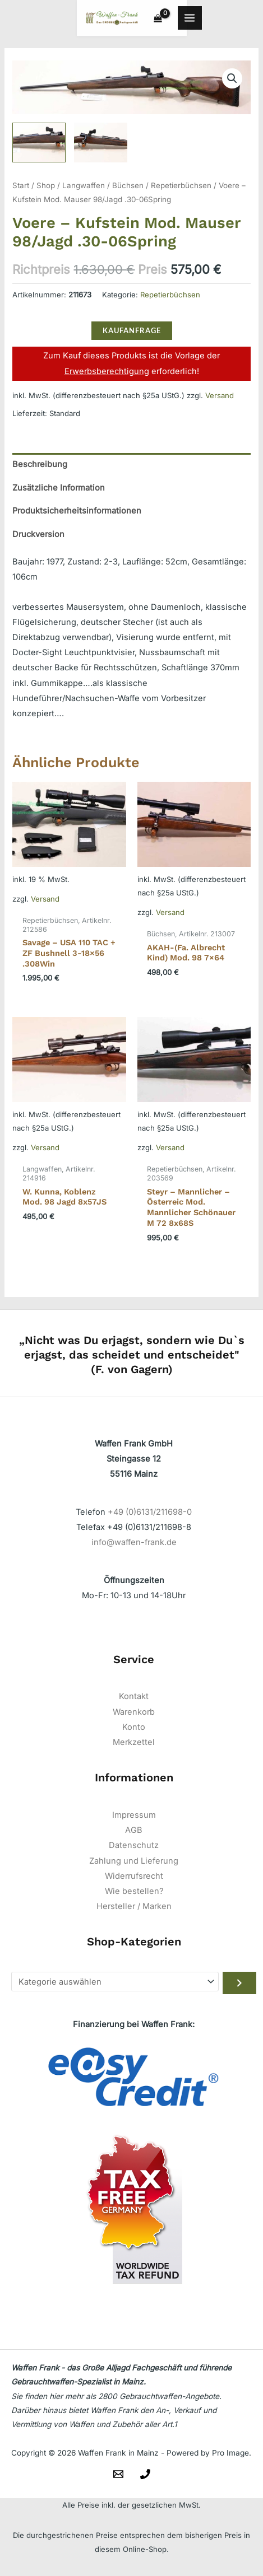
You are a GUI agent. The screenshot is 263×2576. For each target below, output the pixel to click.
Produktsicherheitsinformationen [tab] (76, 514)
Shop (45, 188)
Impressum (134, 1818)
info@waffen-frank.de (134, 1546)
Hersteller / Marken (134, 1910)
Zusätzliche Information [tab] (58, 491)
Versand (219, 398)
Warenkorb (134, 1715)
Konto (133, 1730)
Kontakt (134, 1700)
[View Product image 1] (39, 145)
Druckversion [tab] (38, 538)
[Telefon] (145, 2477)
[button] (232, 82)
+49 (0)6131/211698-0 (150, 1515)
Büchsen (128, 188)
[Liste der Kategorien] (115, 1985)
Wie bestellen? (134, 1894)
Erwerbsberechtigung (106, 374)
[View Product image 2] (100, 145)
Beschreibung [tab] (39, 468)
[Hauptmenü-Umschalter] (243, 19)
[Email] (118, 2477)
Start (20, 188)
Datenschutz (134, 1849)
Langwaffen (83, 188)
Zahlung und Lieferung (133, 1864)
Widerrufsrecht (134, 1879)
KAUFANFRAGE (132, 333)
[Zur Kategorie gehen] (239, 1986)
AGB (133, 1833)
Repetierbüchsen (181, 188)
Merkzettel (134, 1745)
